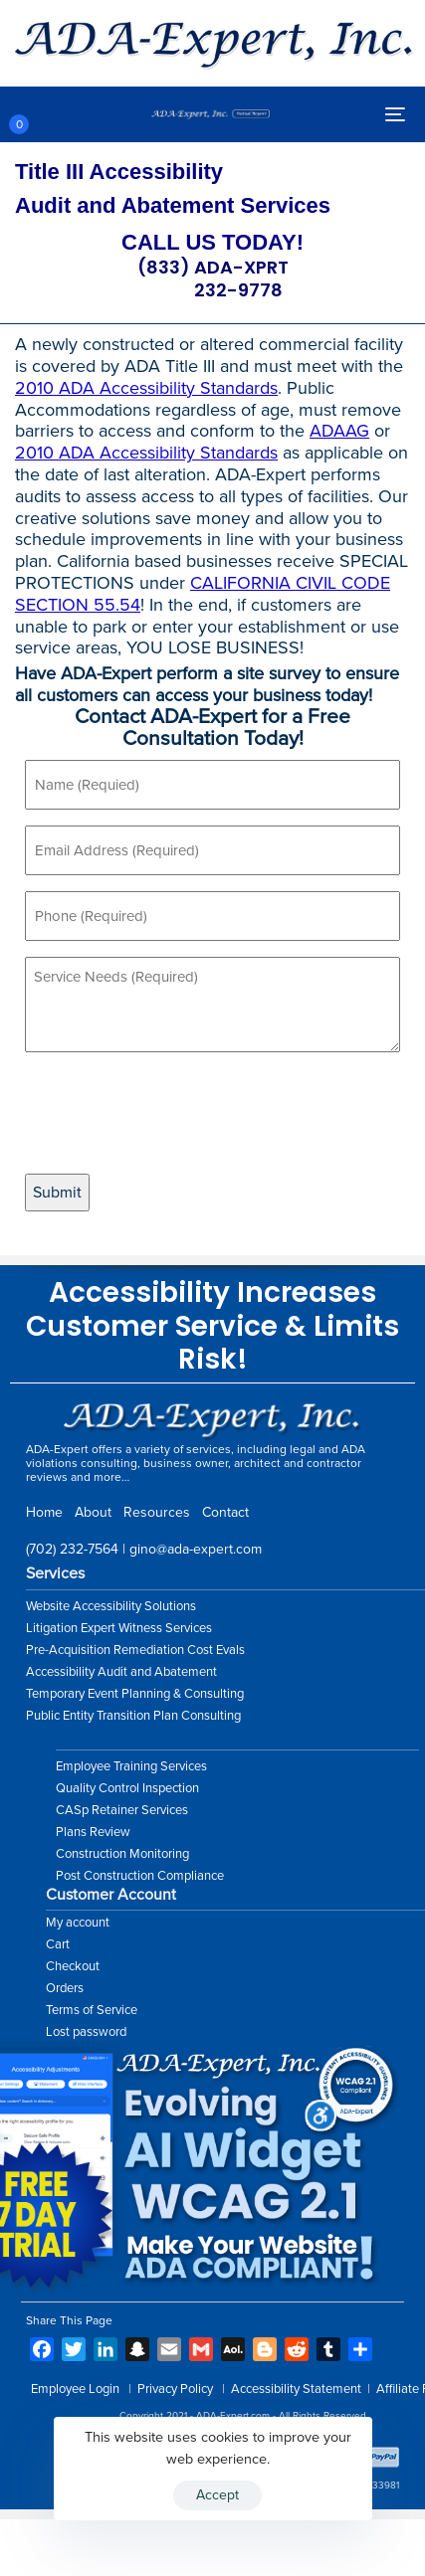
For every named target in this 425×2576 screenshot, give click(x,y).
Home (44, 1512)
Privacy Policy (175, 2389)
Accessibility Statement (296, 2389)
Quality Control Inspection (127, 1788)
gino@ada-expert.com (195, 1549)
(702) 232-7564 (72, 1549)
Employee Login (75, 2389)
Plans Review (93, 1832)
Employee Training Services (131, 1766)
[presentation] (176, 1113)
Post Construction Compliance (140, 1876)
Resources (156, 1512)
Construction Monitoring (122, 1854)
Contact (225, 1512)
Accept (217, 2494)
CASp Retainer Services (122, 1810)
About (93, 1512)
